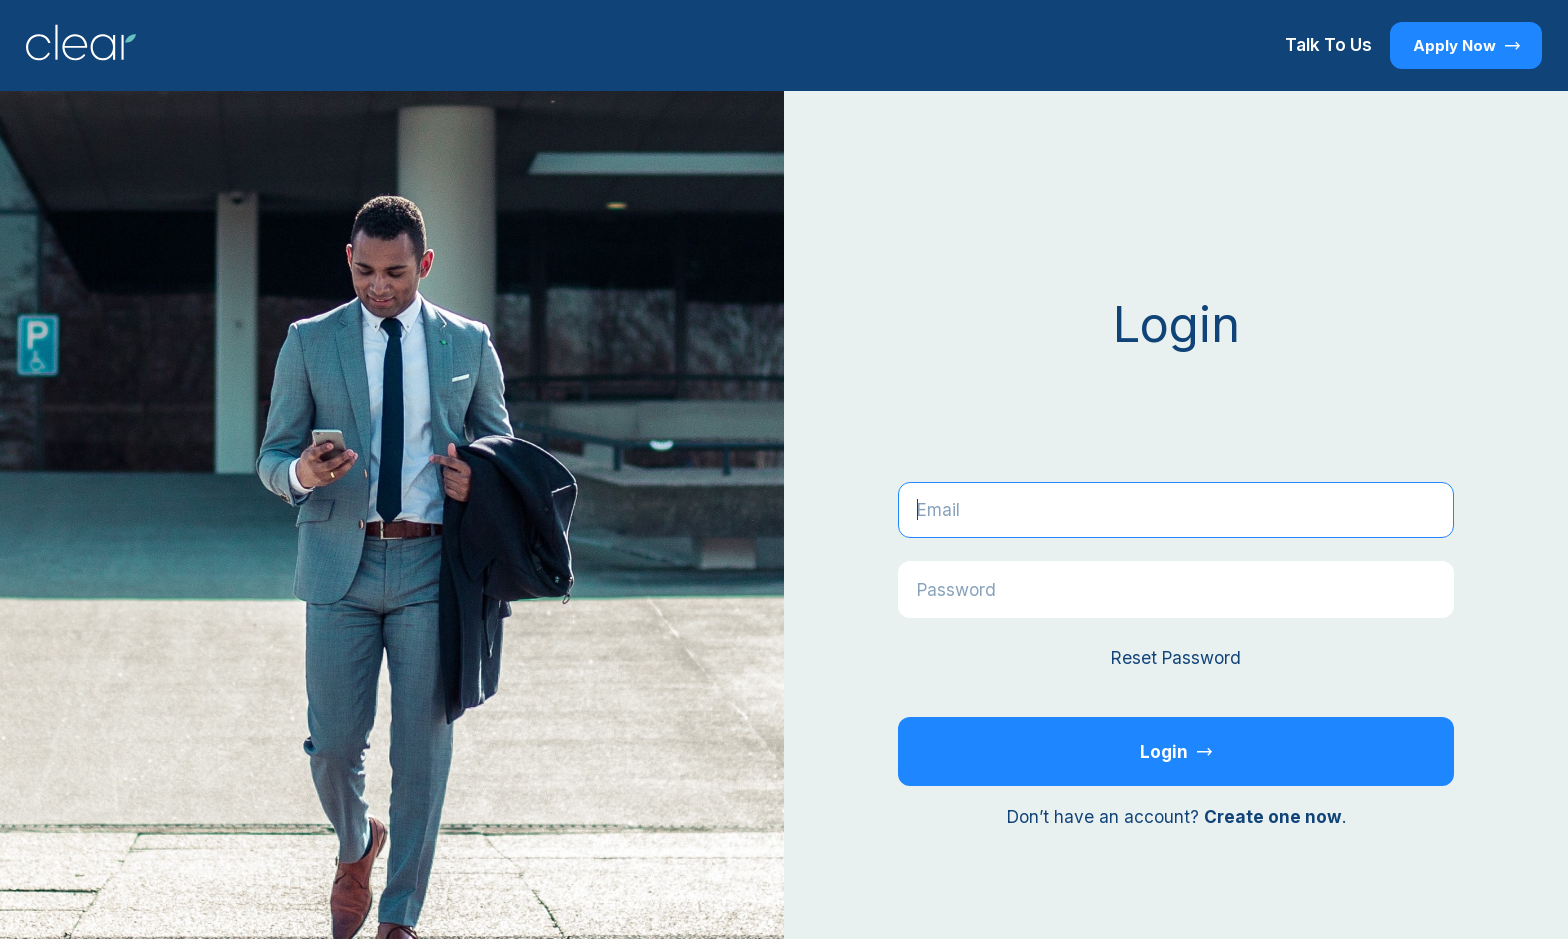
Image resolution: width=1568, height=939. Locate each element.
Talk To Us (1328, 44)
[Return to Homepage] (81, 45)
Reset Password (1176, 657)
